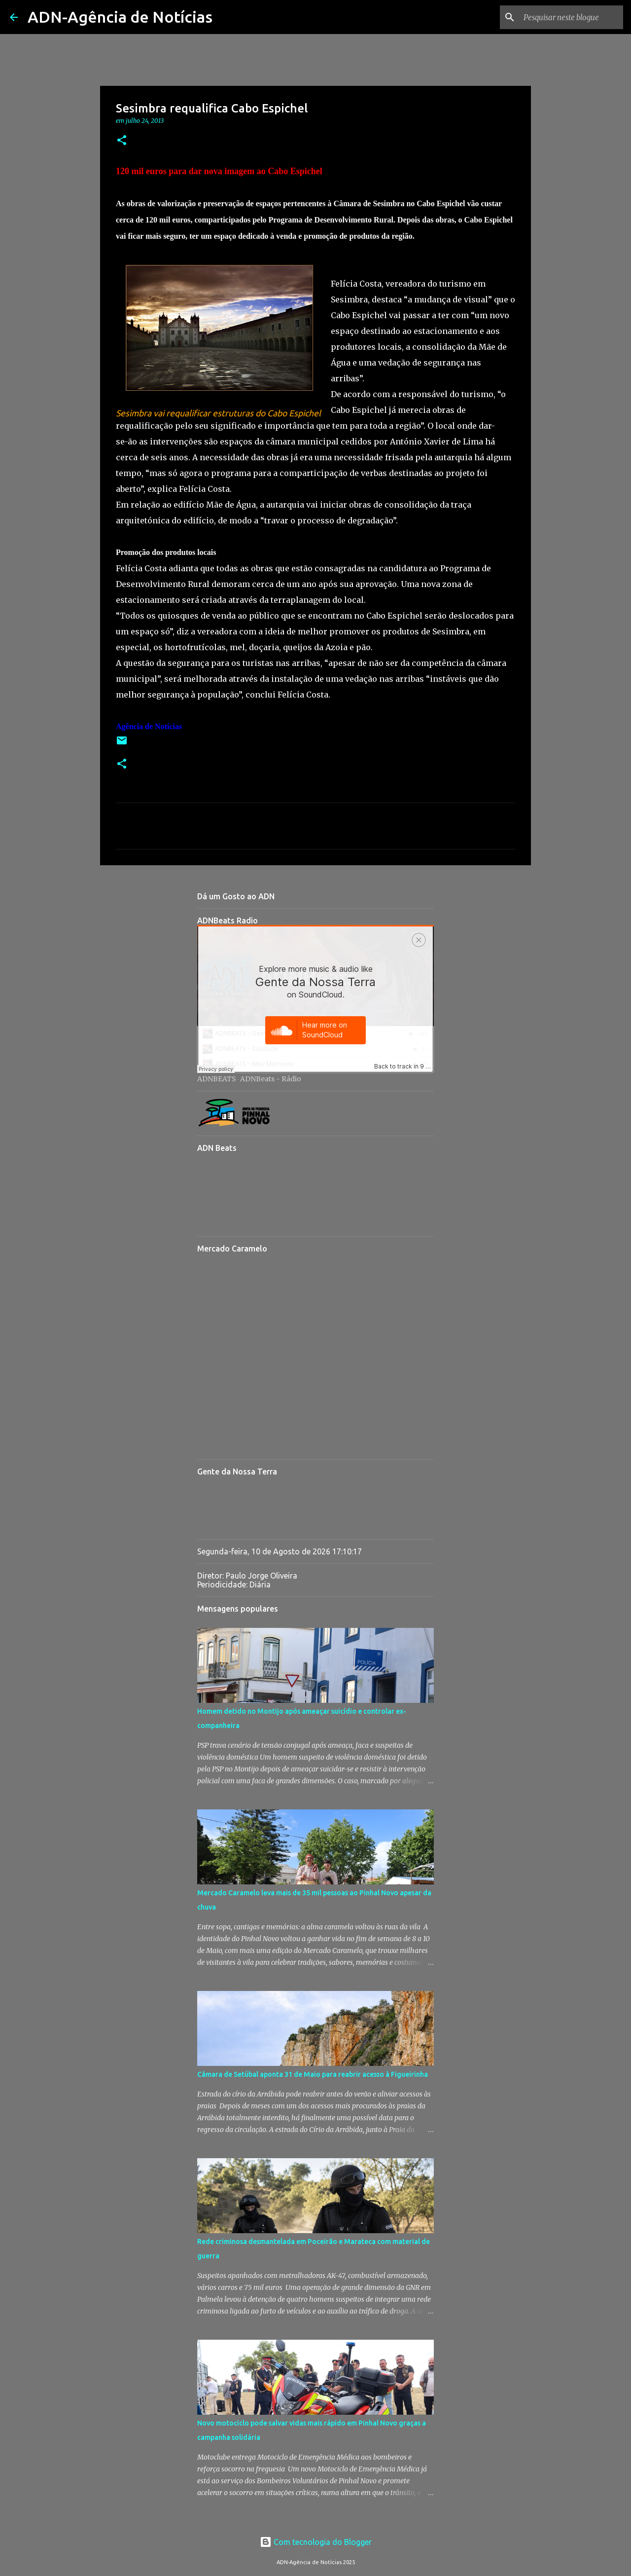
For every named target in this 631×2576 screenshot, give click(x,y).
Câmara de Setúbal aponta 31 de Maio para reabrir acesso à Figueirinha (312, 2074)
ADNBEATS (216, 1078)
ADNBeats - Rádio (270, 1078)
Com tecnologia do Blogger (316, 2542)
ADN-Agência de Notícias (120, 17)
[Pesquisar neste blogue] (571, 17)
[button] (122, 140)
